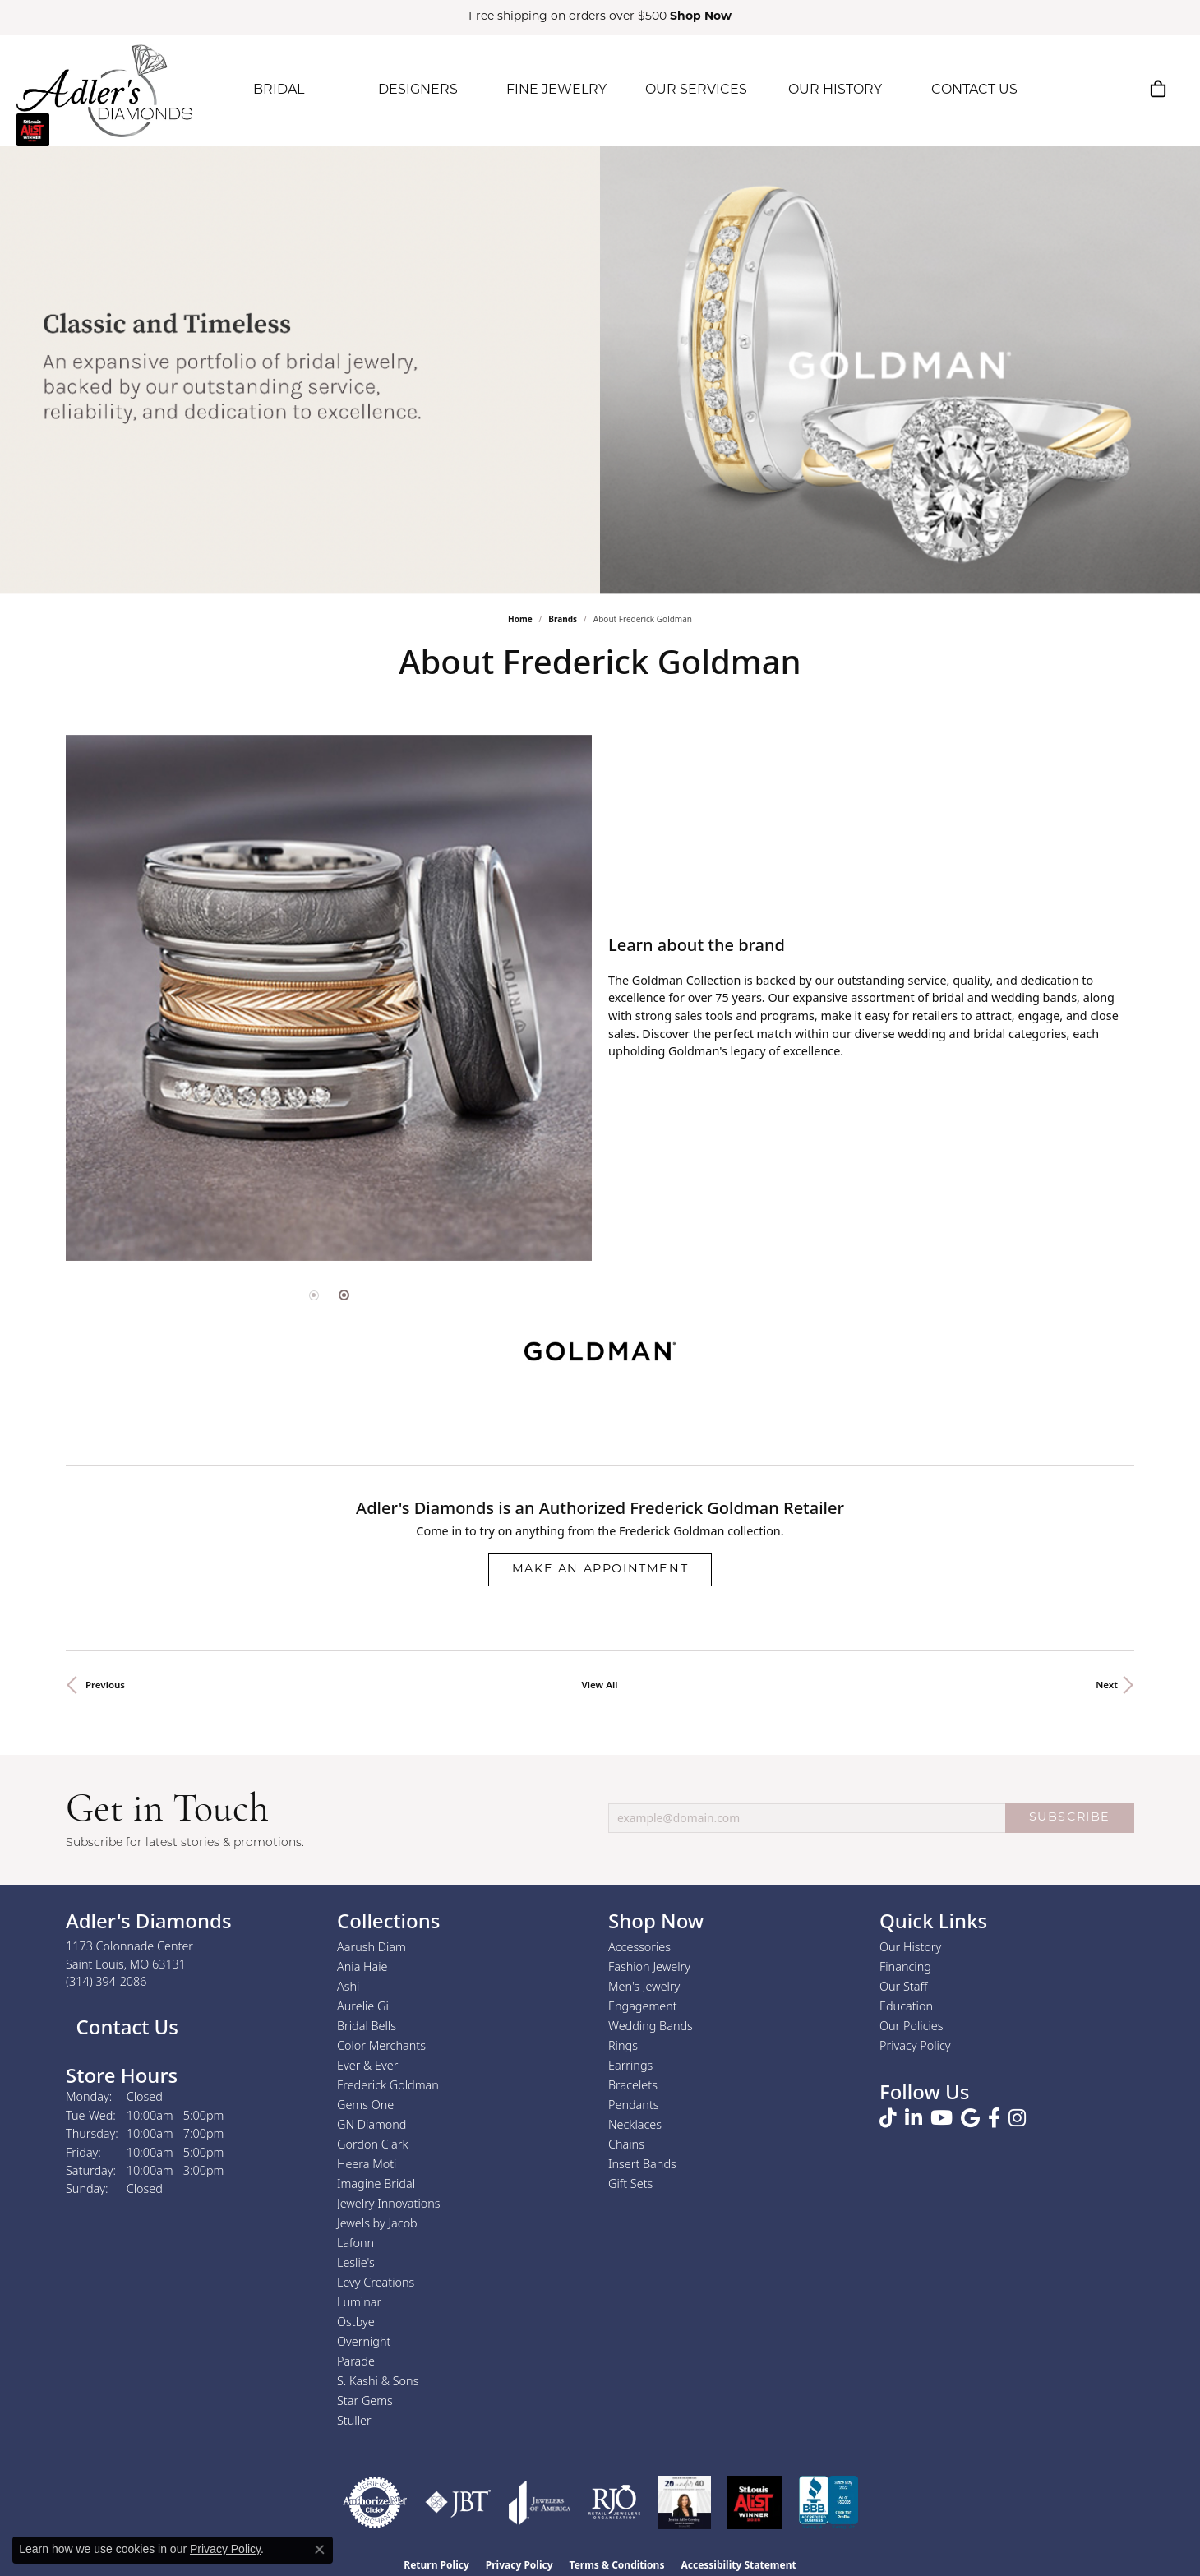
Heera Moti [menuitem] (366, 2164)
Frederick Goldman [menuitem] (388, 2085)
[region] (329, 998)
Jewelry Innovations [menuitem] (389, 2203)
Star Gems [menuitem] (365, 2400)
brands (562, 619)
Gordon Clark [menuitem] (372, 2144)
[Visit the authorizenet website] (375, 2502)
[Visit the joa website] (540, 2502)
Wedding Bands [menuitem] (650, 2026)
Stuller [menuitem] (354, 2420)
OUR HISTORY (835, 90)
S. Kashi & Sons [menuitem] (377, 2381)
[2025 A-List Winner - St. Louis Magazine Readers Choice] (754, 2502)
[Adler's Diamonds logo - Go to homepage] (104, 90)
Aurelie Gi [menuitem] (363, 2006)
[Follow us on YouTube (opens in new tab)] (941, 2118)
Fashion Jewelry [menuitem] (649, 1966)
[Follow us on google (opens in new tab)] (970, 2118)
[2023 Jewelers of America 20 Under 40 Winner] (684, 2502)
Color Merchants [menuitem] (381, 2045)
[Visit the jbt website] (458, 2502)
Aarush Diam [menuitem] (371, 1947)
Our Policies (911, 2026)
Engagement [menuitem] (642, 2006)
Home (520, 619)
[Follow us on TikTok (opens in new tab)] (888, 2118)
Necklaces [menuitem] (635, 2124)
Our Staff (903, 1986)
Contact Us (124, 2026)
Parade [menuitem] (356, 2361)
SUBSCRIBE (1069, 1818)
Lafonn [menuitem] (355, 2243)
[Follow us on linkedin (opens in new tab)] (913, 2118)
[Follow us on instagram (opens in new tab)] (1017, 2118)
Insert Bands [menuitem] (642, 2164)
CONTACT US (974, 90)
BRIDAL (278, 90)
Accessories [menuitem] (639, 1947)
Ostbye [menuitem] (356, 2321)
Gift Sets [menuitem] (630, 2183)
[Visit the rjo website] (614, 2502)
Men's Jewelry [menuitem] (644, 1986)
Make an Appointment (600, 1569)
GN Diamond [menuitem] (371, 2124)
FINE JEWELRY (556, 90)
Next (1107, 1684)
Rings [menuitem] (623, 2045)
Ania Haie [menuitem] (362, 1966)
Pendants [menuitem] (633, 2104)
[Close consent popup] (320, 2550)
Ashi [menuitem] (348, 1986)
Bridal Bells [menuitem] (366, 2026)
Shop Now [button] (701, 17)
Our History (910, 1947)
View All (600, 1684)
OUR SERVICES (696, 90)
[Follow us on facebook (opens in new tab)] (994, 2118)
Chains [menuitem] (626, 2144)
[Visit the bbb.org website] (828, 2502)
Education (906, 2006)
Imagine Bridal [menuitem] (376, 2183)
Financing (905, 1966)
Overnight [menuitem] (363, 2341)
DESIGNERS (418, 90)
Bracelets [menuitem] (633, 2085)
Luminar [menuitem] (359, 2302)
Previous (105, 1684)
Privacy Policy (915, 2045)
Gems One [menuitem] (365, 2104)
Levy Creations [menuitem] (375, 2282)
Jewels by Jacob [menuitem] (377, 2223)
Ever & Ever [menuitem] (367, 2065)
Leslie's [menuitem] (356, 2262)
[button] (1080, 88)
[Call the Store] (106, 1981)
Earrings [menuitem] (630, 2065)
